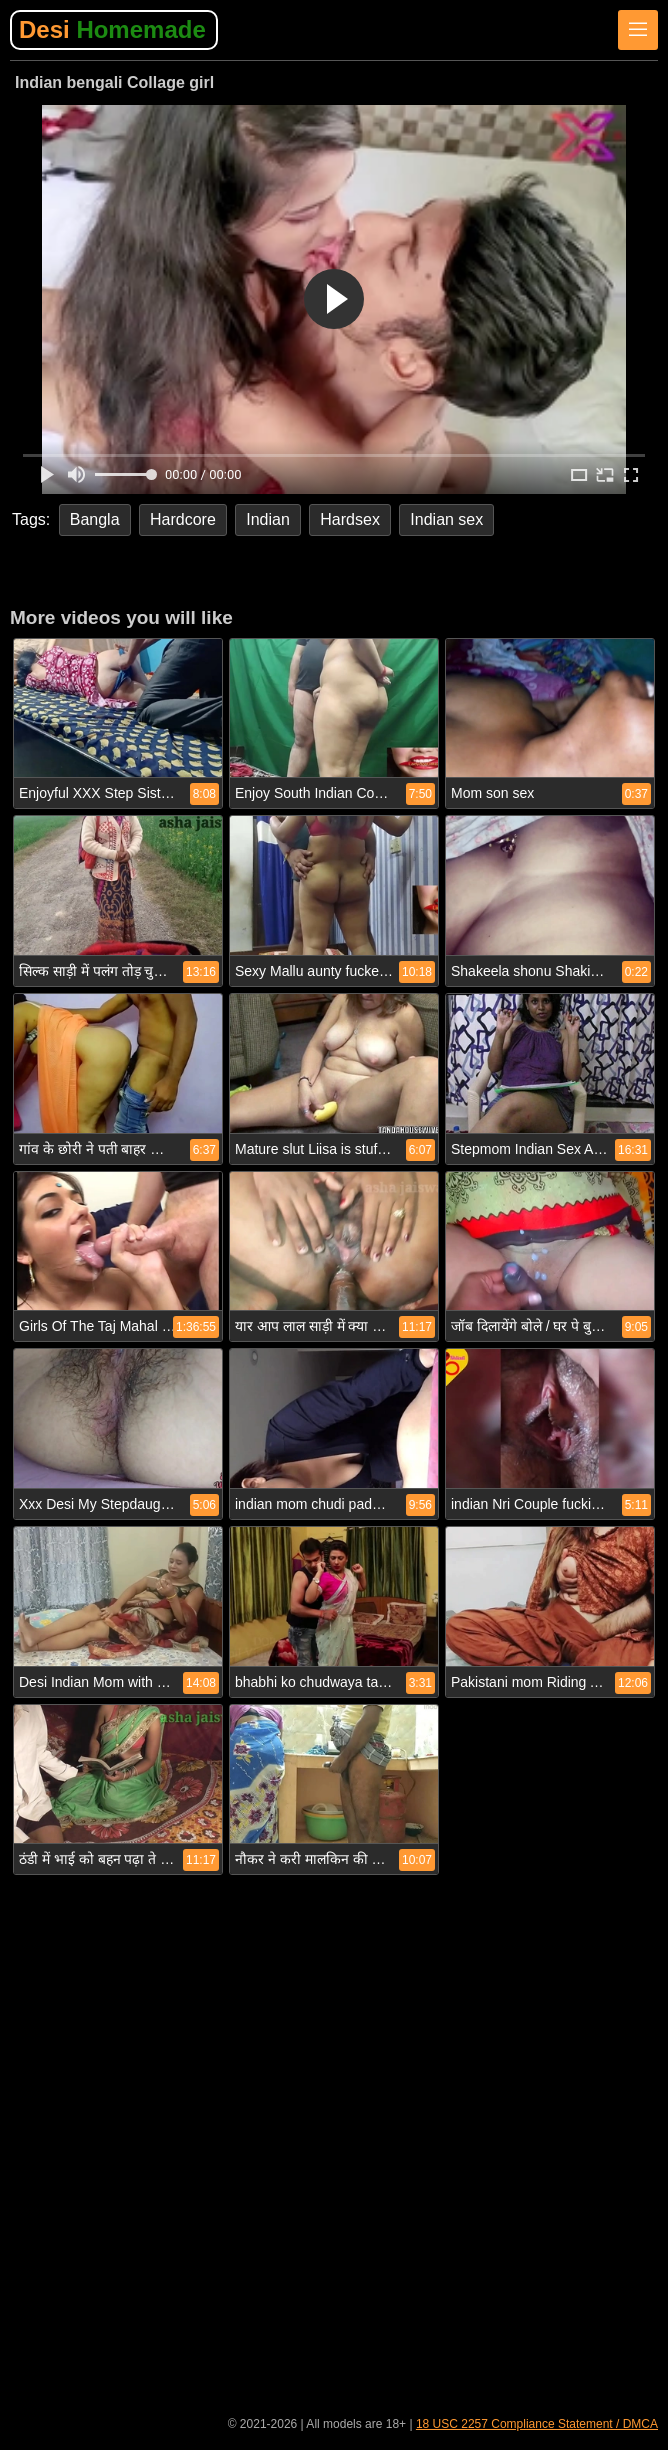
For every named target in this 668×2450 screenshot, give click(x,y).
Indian (268, 519)
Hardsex (350, 519)
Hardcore (183, 519)
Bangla (95, 519)
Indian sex (446, 519)
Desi (112, 29)
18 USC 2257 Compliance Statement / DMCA (537, 2424)
